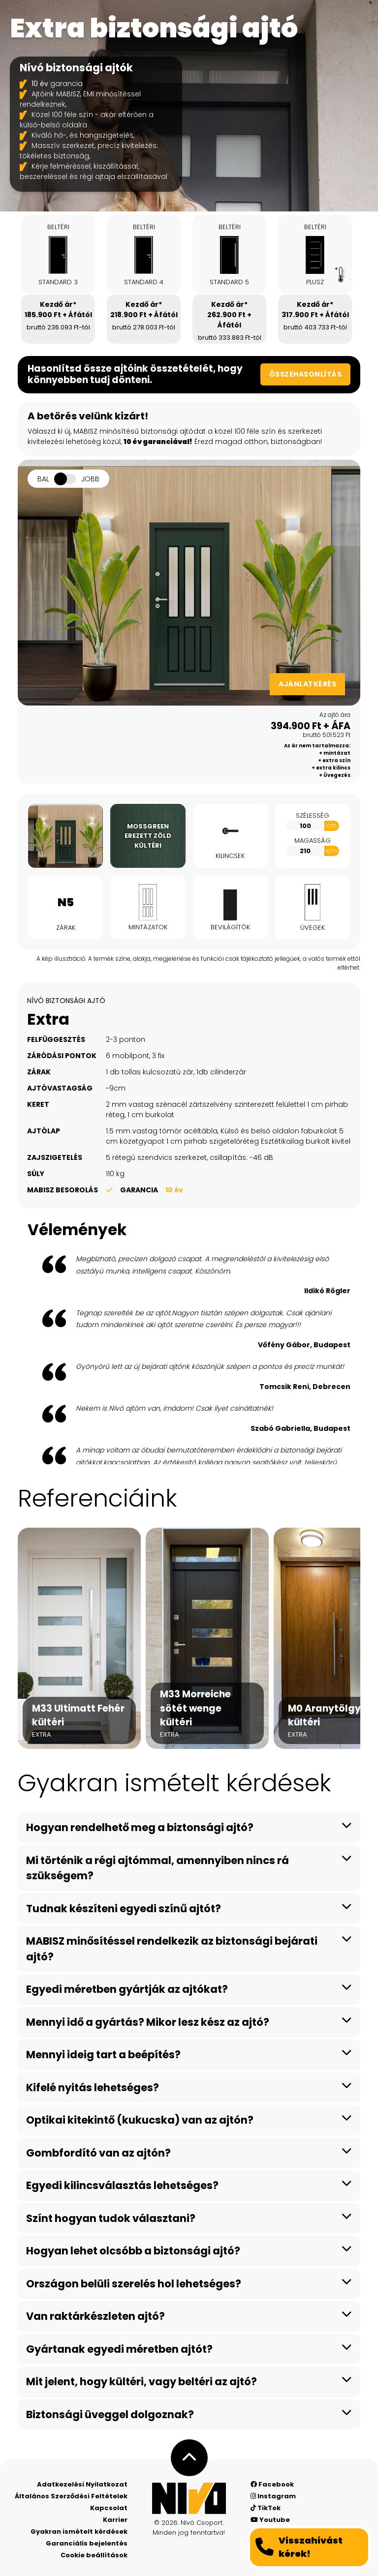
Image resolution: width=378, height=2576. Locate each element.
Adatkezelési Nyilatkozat (82, 2484)
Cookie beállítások (94, 2555)
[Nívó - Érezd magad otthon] (189, 2498)
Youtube (270, 2519)
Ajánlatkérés (307, 684)
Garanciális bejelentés (86, 2543)
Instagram (273, 2496)
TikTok (266, 2508)
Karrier (115, 2519)
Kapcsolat (108, 2508)
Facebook (272, 2484)
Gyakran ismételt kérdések (79, 2531)
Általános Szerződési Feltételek (71, 2496)
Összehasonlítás (305, 374)
